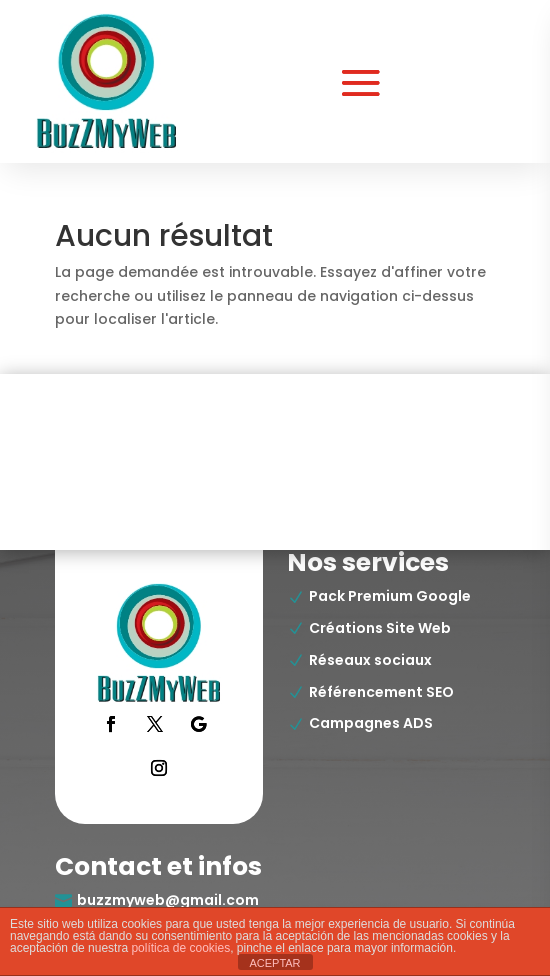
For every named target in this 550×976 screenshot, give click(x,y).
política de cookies (180, 948)
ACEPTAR (274, 963)
